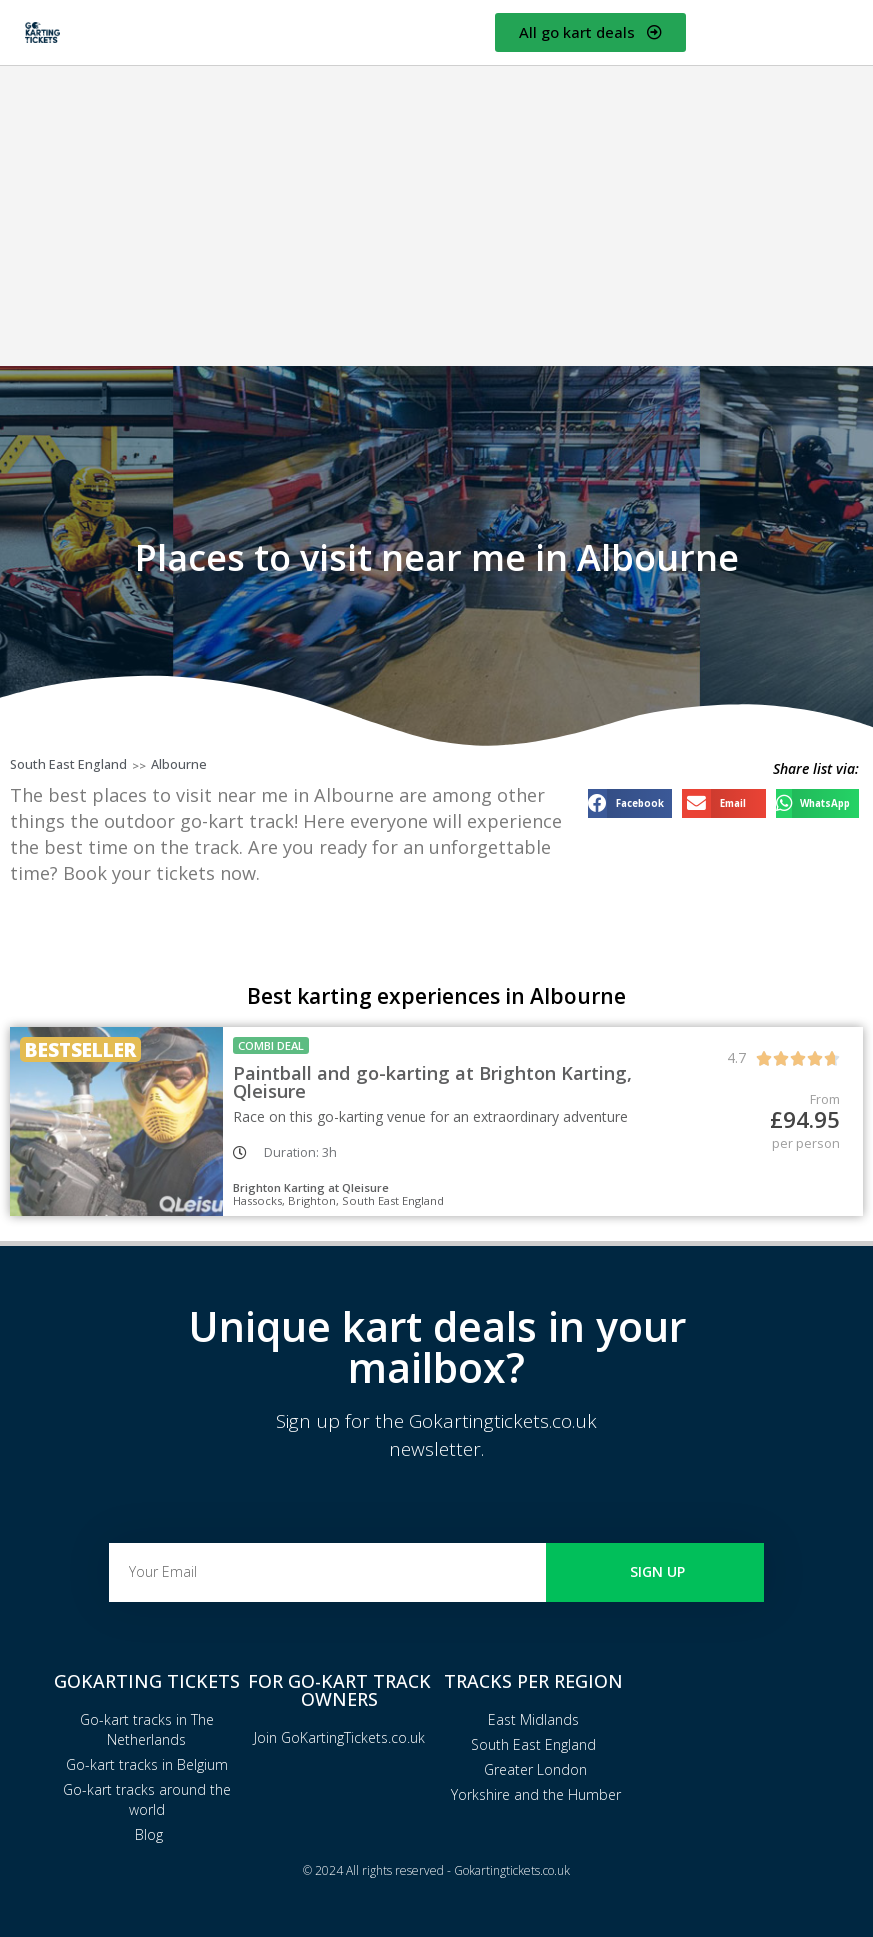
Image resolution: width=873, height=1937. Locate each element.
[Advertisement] (436, 216)
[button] (630, 803)
